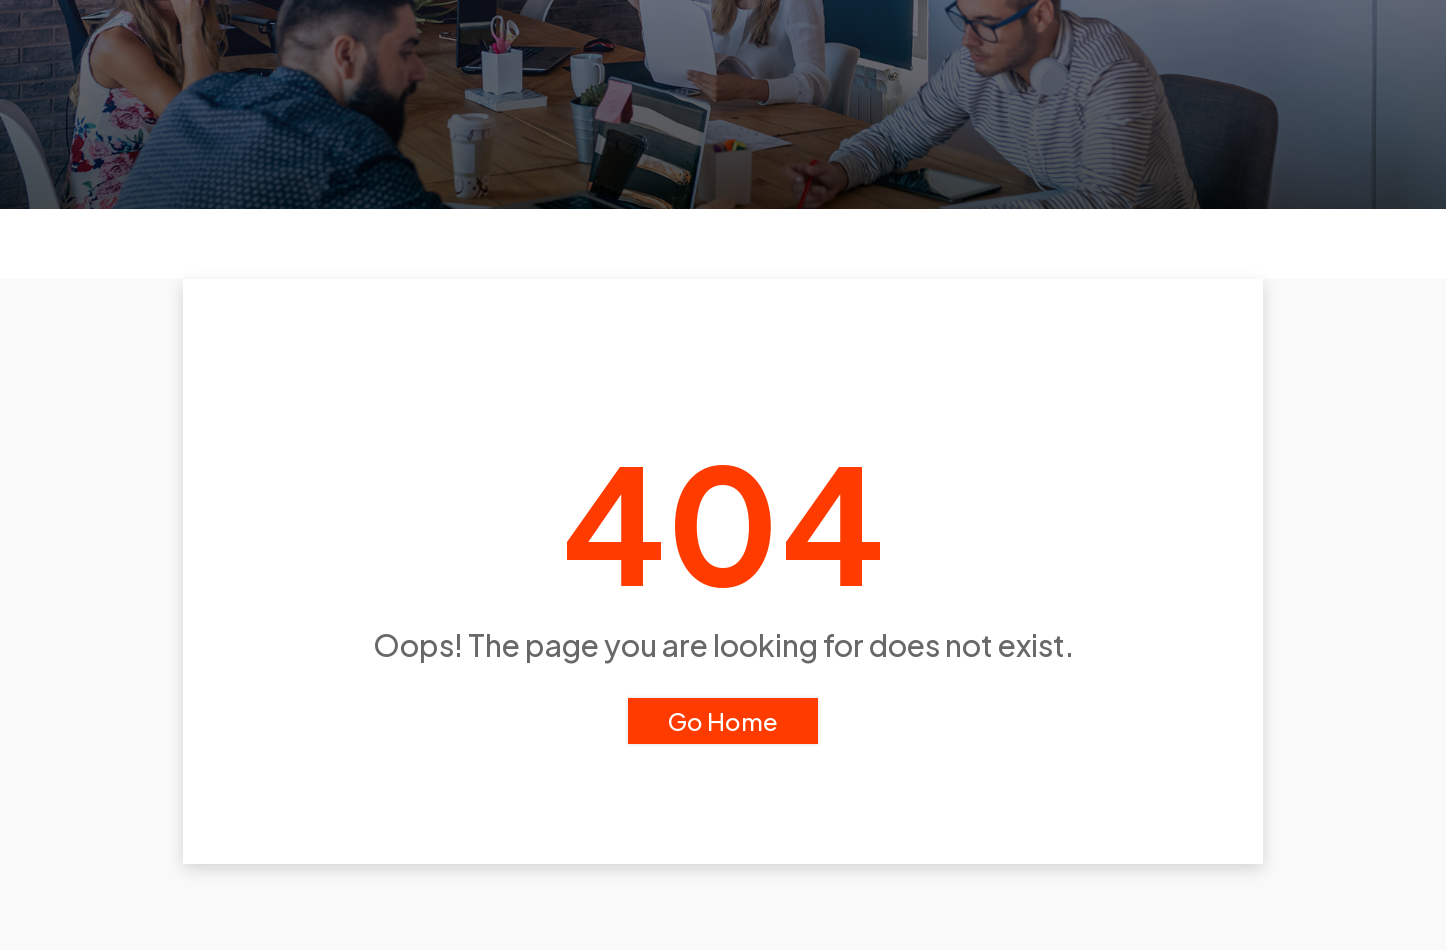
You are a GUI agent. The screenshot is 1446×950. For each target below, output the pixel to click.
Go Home (723, 721)
